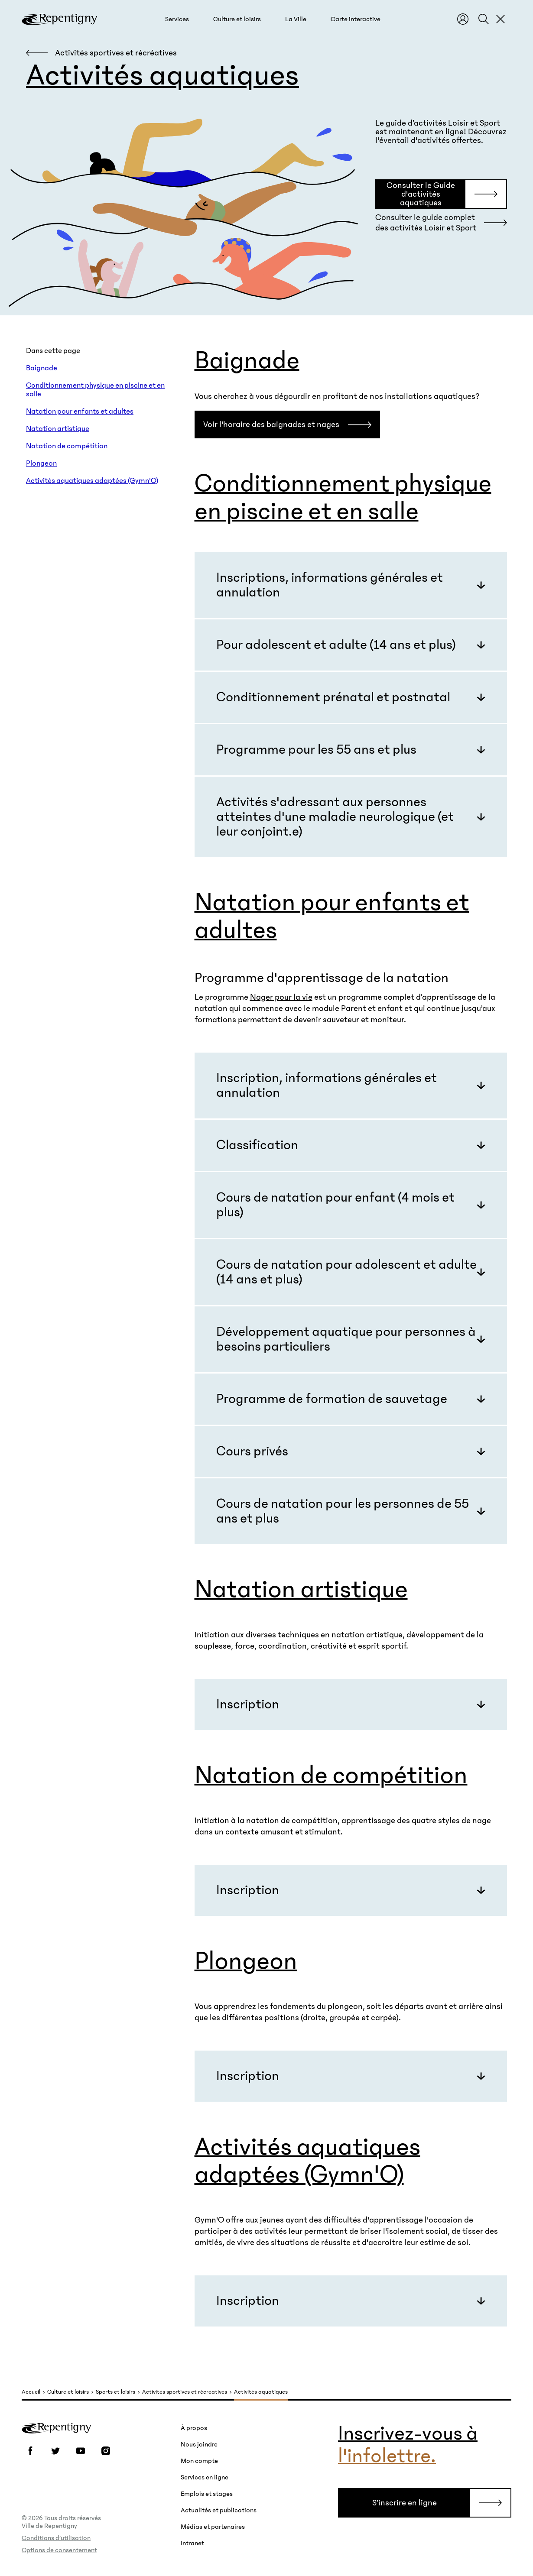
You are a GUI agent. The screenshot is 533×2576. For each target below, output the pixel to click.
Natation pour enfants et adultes (79, 411)
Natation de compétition (66, 446)
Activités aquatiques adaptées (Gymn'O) (92, 480)
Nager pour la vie (281, 997)
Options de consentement (59, 2550)
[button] (177, 19)
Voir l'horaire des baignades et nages (271, 424)
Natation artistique (57, 428)
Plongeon (41, 463)
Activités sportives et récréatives (184, 2392)
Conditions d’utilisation (56, 2538)
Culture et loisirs (68, 2392)
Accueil (31, 2392)
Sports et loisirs (115, 2392)
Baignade (41, 368)
